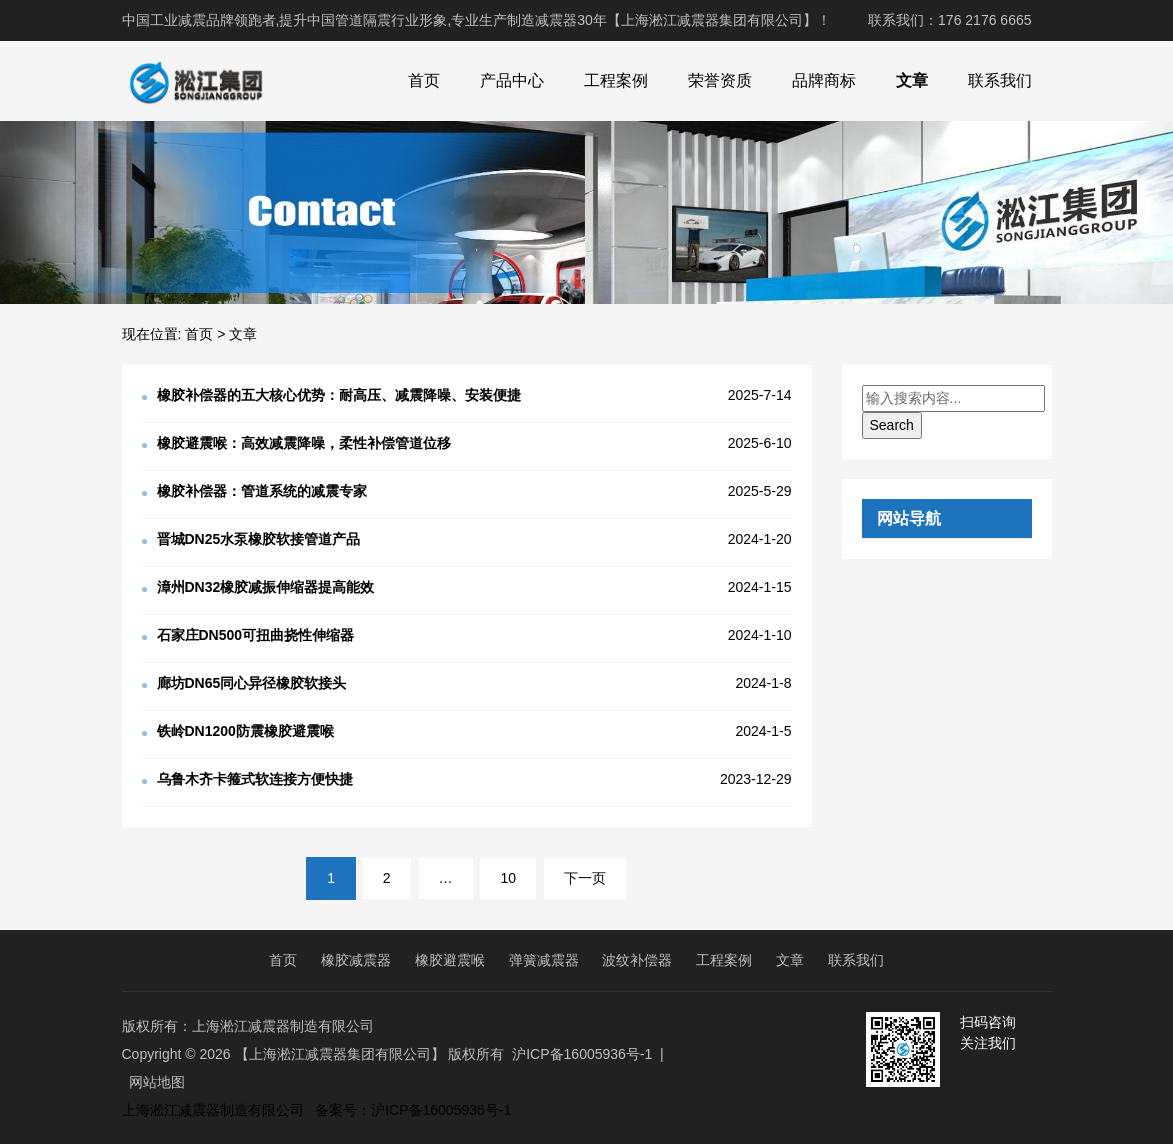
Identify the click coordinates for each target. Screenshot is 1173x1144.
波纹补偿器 (637, 960)
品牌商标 (824, 80)
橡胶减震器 (356, 960)
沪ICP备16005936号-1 (582, 1054)
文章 (912, 80)
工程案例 (616, 80)
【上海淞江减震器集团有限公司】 (340, 1054)
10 (508, 878)
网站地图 (157, 1082)
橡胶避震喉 (450, 960)
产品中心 (512, 80)
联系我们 (1000, 80)
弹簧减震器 (544, 960)
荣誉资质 (720, 80)
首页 (424, 80)
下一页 (585, 878)
